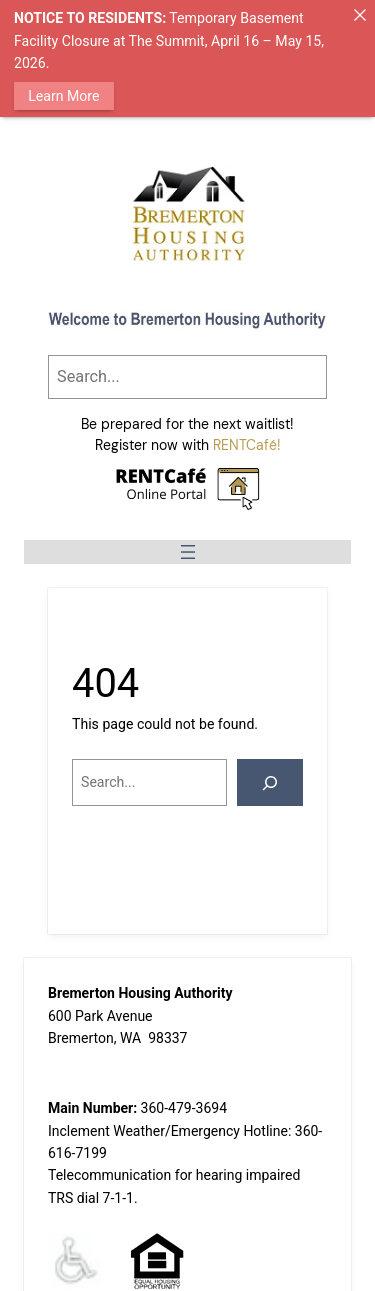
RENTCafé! (247, 445)
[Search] (270, 782)
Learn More (63, 96)
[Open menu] (188, 551)
